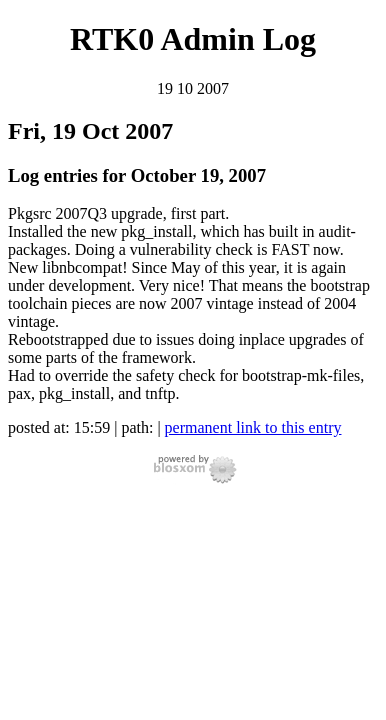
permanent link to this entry (253, 427)
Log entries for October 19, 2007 (137, 175)
